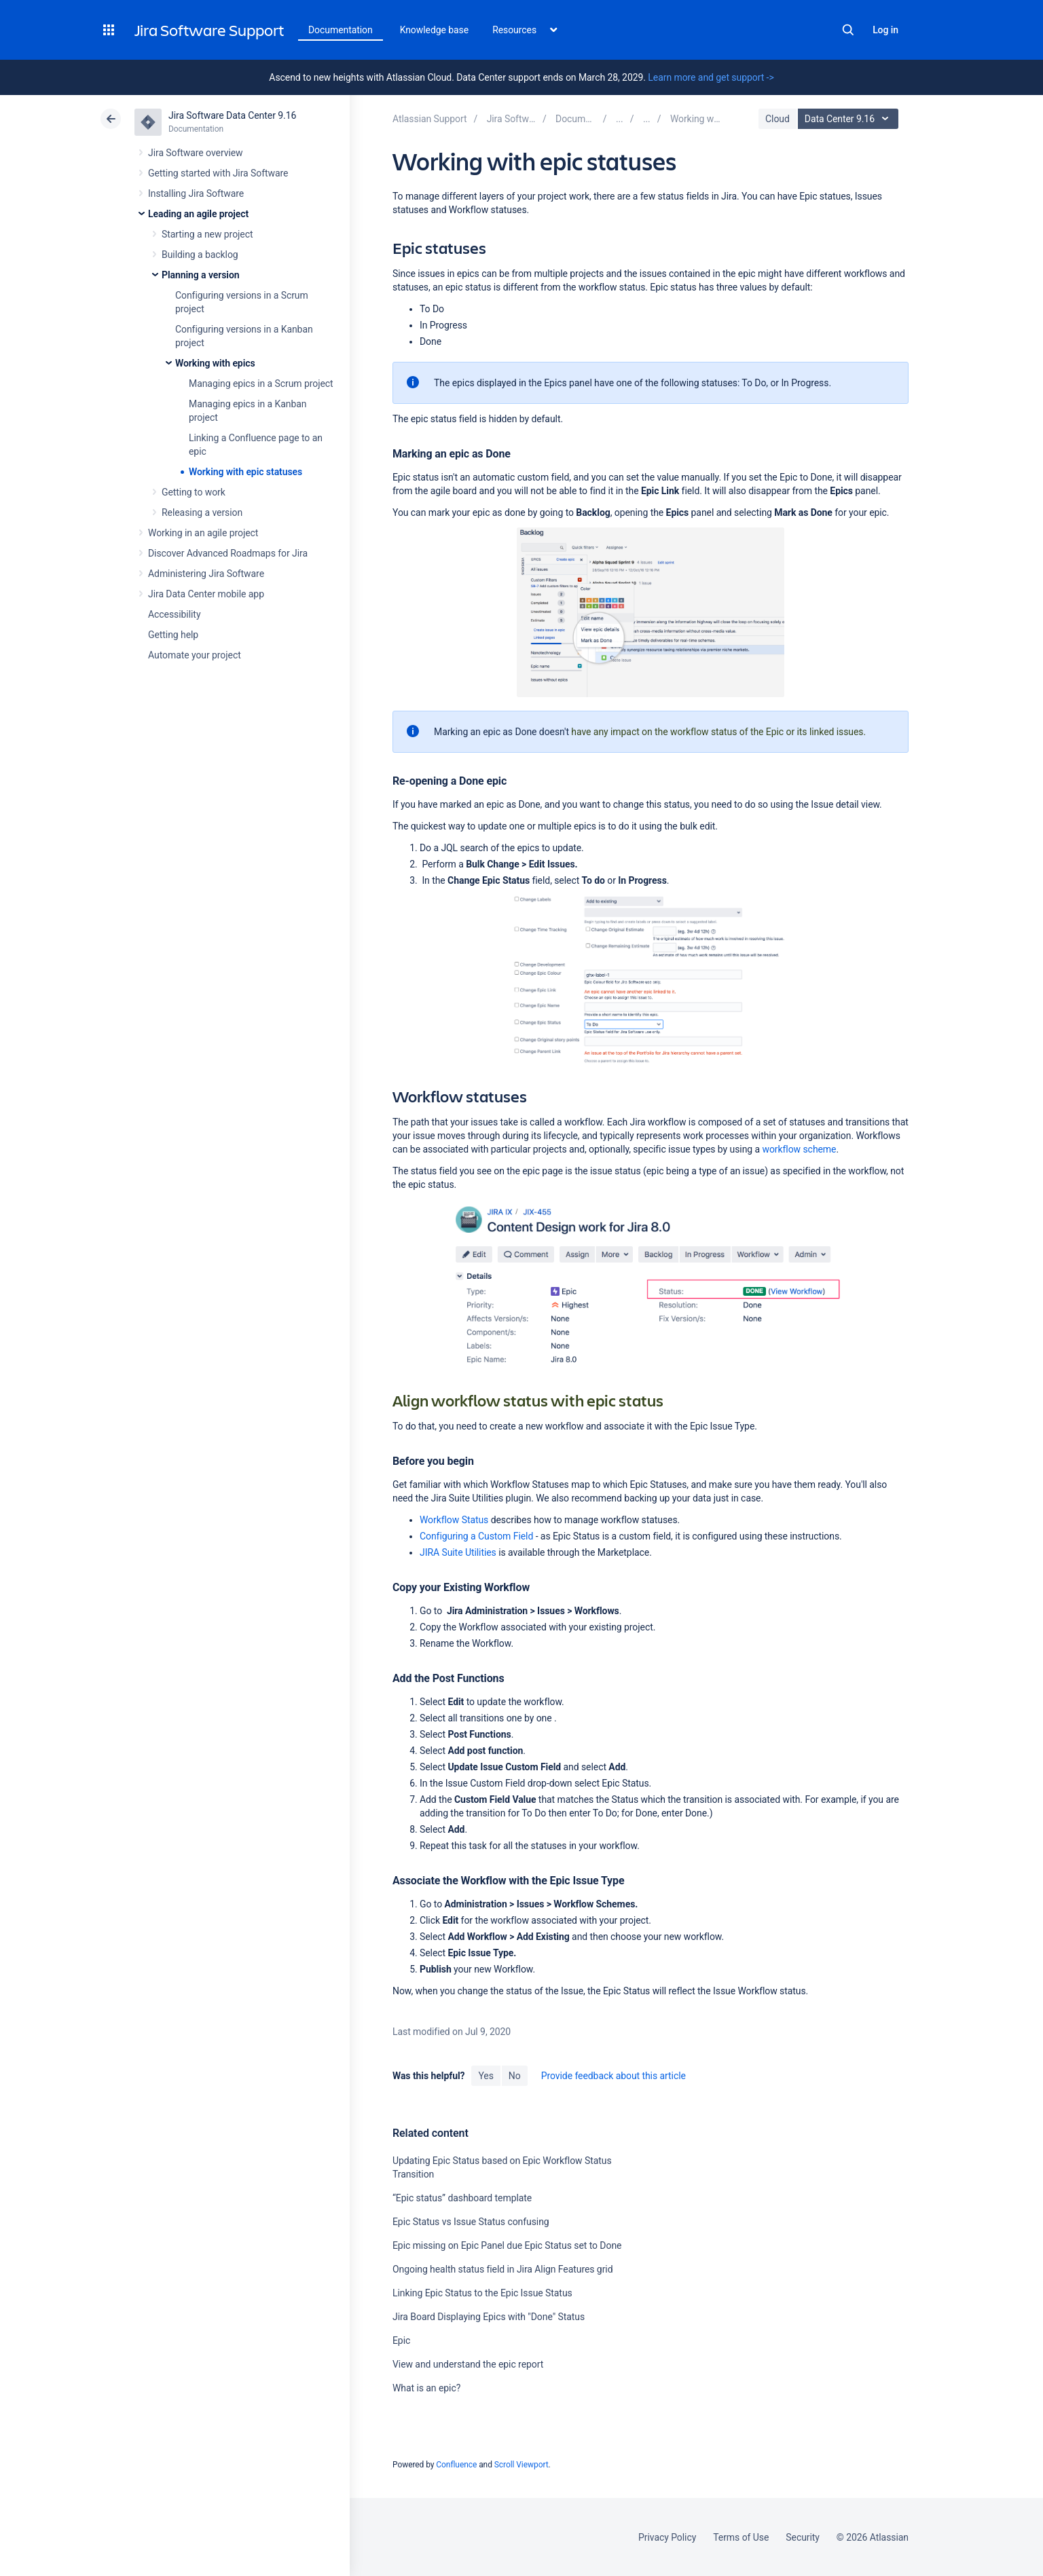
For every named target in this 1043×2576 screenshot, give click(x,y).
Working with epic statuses (245, 471)
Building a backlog (200, 254)
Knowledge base (434, 29)
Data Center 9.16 (850, 119)
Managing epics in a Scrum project (261, 383)
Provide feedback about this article (613, 2075)
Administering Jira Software (206, 573)
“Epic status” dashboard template (462, 2197)
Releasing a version (202, 512)
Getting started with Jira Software (218, 173)
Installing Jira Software (196, 193)
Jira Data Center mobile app (206, 594)
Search (848, 30)
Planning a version (201, 274)
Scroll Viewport (521, 2464)
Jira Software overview (195, 152)
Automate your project (194, 655)
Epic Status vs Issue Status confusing (470, 2221)
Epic (401, 2340)
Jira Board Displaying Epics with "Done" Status (488, 2316)
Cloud (777, 118)
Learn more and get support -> (710, 77)
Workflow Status (454, 1519)
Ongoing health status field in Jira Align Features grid (502, 2269)
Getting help (173, 634)
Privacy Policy (667, 2537)
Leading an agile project (198, 213)
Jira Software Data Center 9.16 (232, 115)
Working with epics (215, 363)
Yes (485, 2075)
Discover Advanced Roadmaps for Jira (228, 553)
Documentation (340, 29)
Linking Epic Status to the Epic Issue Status (482, 2293)
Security (803, 2537)
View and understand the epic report (467, 2364)
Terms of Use (741, 2537)
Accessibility (174, 614)
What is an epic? (426, 2388)
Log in (885, 29)
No (515, 2075)
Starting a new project (207, 234)
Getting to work (193, 492)
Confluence (456, 2464)
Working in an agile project (203, 532)
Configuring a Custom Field (476, 1536)
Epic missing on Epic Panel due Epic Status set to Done (506, 2245)
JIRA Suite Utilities (458, 1552)
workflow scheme (800, 1149)
